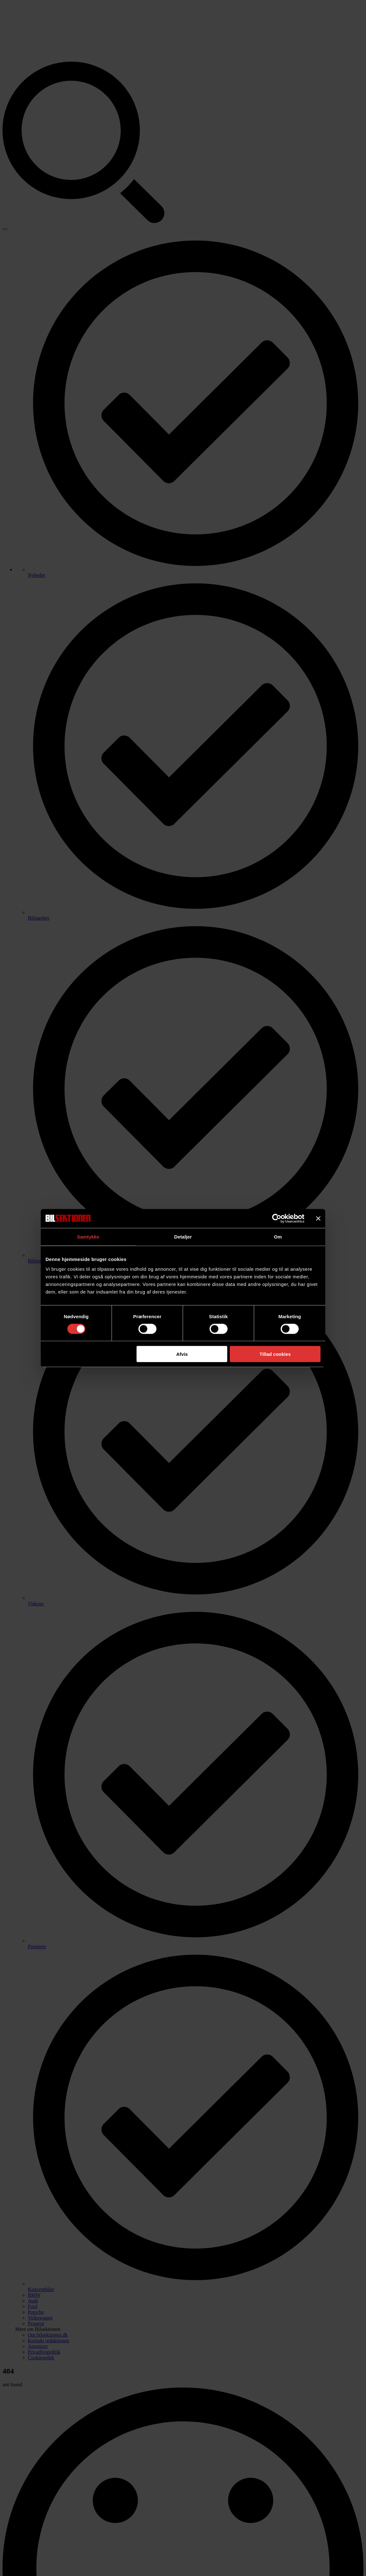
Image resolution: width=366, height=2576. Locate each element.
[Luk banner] (318, 1218)
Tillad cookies (275, 1354)
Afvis (182, 1354)
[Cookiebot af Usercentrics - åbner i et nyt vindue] (276, 1218)
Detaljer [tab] (183, 1236)
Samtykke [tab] (88, 1236)
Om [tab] (278, 1236)
